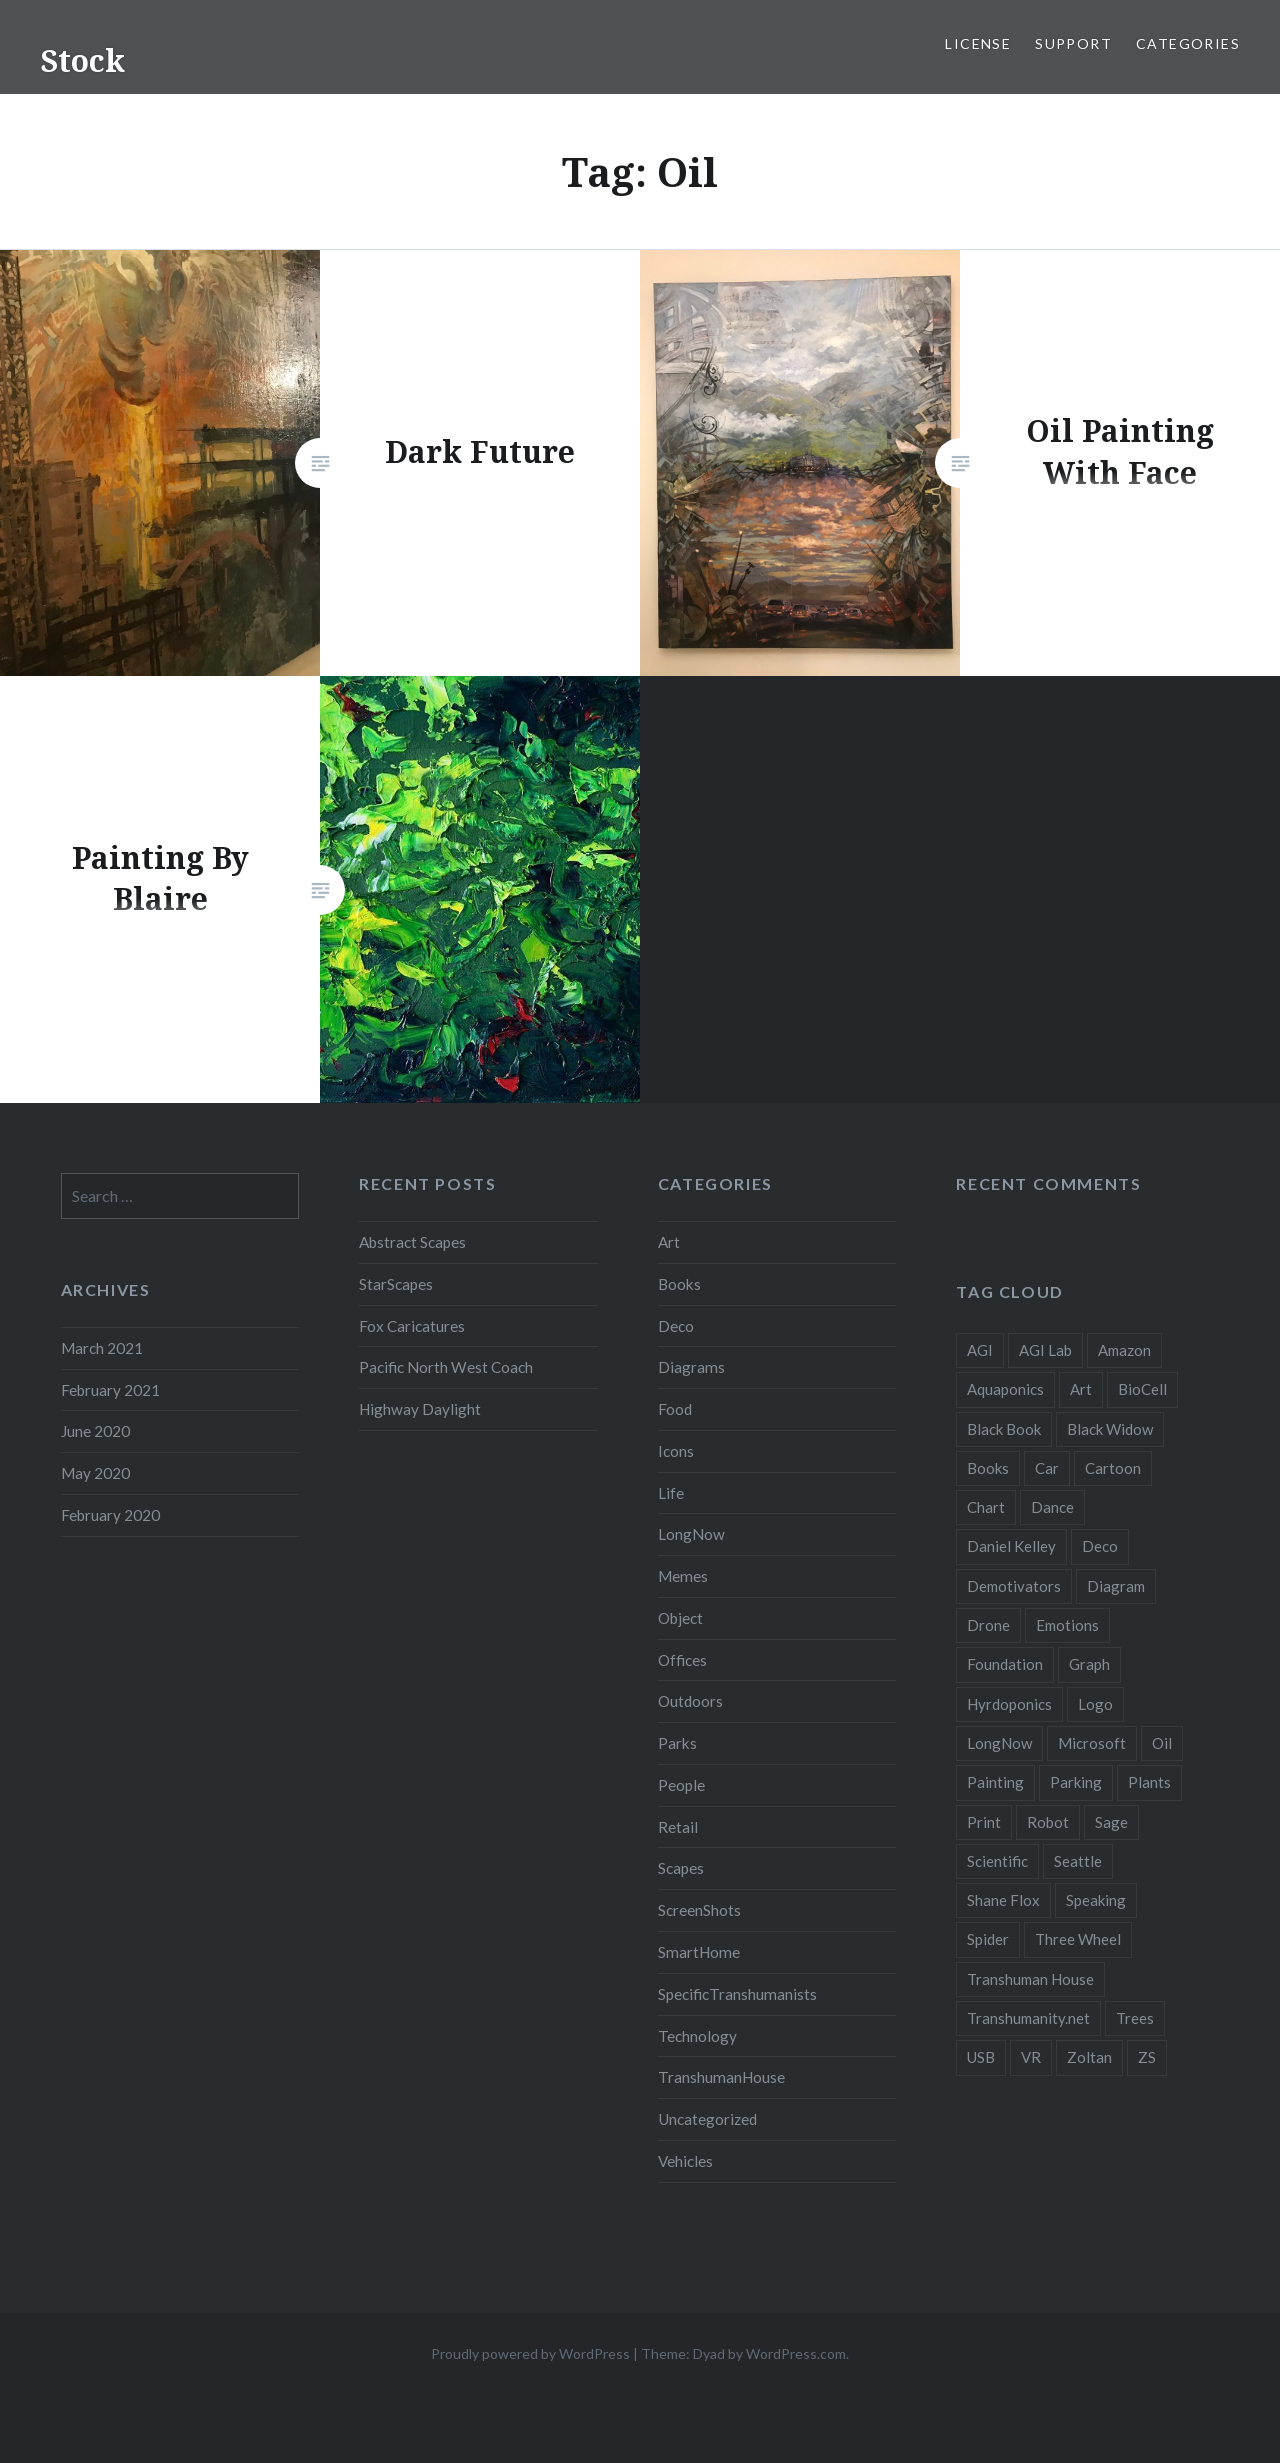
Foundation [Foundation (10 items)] (1005, 1664)
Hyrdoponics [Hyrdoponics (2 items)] (1009, 1704)
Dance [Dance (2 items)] (1052, 1507)
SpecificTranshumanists (737, 1994)
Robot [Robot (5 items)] (1048, 1822)
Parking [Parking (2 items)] (1076, 1782)
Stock (82, 60)
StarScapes (396, 1284)
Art (669, 1242)
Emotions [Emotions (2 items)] (1067, 1625)
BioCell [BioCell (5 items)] (1142, 1389)
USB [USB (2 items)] (981, 2057)
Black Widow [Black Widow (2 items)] (1110, 1429)
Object (680, 1618)
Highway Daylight (420, 1409)
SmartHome (699, 1952)
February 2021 (110, 1390)
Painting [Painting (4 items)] (995, 1782)
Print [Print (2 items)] (984, 1822)
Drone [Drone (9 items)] (988, 1625)
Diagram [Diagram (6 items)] (1116, 1586)
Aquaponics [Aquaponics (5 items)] (1005, 1389)
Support (1073, 43)
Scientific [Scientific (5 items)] (997, 1861)
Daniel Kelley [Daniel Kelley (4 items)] (1011, 1546)
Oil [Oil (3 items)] (1162, 1743)
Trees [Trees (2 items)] (1135, 2018)
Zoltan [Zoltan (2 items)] (1089, 2057)
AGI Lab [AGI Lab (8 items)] (1045, 1350)
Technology (697, 2036)
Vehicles (685, 2161)
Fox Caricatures (412, 1326)
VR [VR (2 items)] (1031, 2057)
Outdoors (690, 1701)
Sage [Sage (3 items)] (1111, 1822)
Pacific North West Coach (446, 1367)
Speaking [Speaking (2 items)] (1096, 1900)
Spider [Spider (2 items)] (988, 1939)
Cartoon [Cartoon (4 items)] (1113, 1468)
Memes (683, 1576)
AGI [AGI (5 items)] (980, 1350)
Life (671, 1493)
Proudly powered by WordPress (530, 2353)
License (978, 43)
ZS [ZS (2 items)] (1147, 2057)
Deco (676, 1326)
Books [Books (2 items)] (988, 1468)
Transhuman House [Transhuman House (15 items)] (1030, 1979)
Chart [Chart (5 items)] (986, 1507)
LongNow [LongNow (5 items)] (999, 1743)
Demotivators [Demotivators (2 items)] (1014, 1586)
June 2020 (95, 1431)
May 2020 (95, 1473)
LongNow (691, 1534)
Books (679, 1284)
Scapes (681, 1868)
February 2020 (110, 1515)
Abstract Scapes (412, 1242)
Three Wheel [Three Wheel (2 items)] (1078, 1939)
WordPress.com (796, 2353)
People (681, 1785)
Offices (682, 1660)
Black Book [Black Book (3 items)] (1004, 1429)
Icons (676, 1451)
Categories (1188, 43)
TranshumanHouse (721, 2077)
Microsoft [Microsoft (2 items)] (1092, 1743)
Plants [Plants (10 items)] (1149, 1782)
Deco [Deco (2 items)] (1100, 1546)
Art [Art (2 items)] (1081, 1389)
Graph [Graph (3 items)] (1089, 1664)
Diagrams (691, 1367)
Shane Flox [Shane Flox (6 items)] (1003, 1900)
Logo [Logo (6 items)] (1095, 1704)
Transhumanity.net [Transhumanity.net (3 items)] (1028, 2018)
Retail (678, 1827)
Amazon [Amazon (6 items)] (1124, 1350)
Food (675, 1409)
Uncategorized (707, 2119)
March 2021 (102, 1348)
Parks (677, 1743)
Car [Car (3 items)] (1047, 1468)
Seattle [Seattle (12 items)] (1078, 1861)
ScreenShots (699, 1910)
